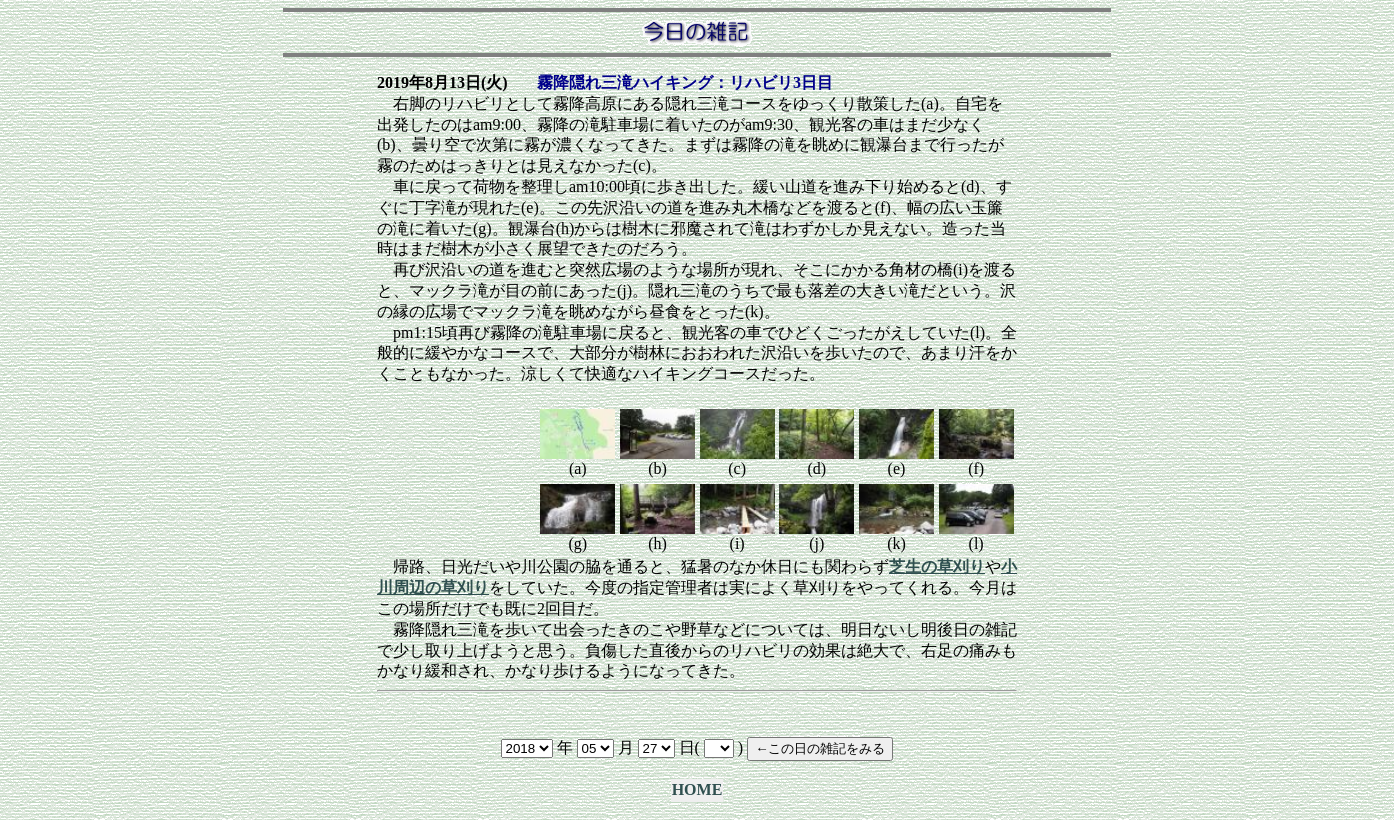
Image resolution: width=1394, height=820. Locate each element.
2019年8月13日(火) (442, 82)
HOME (697, 789)
